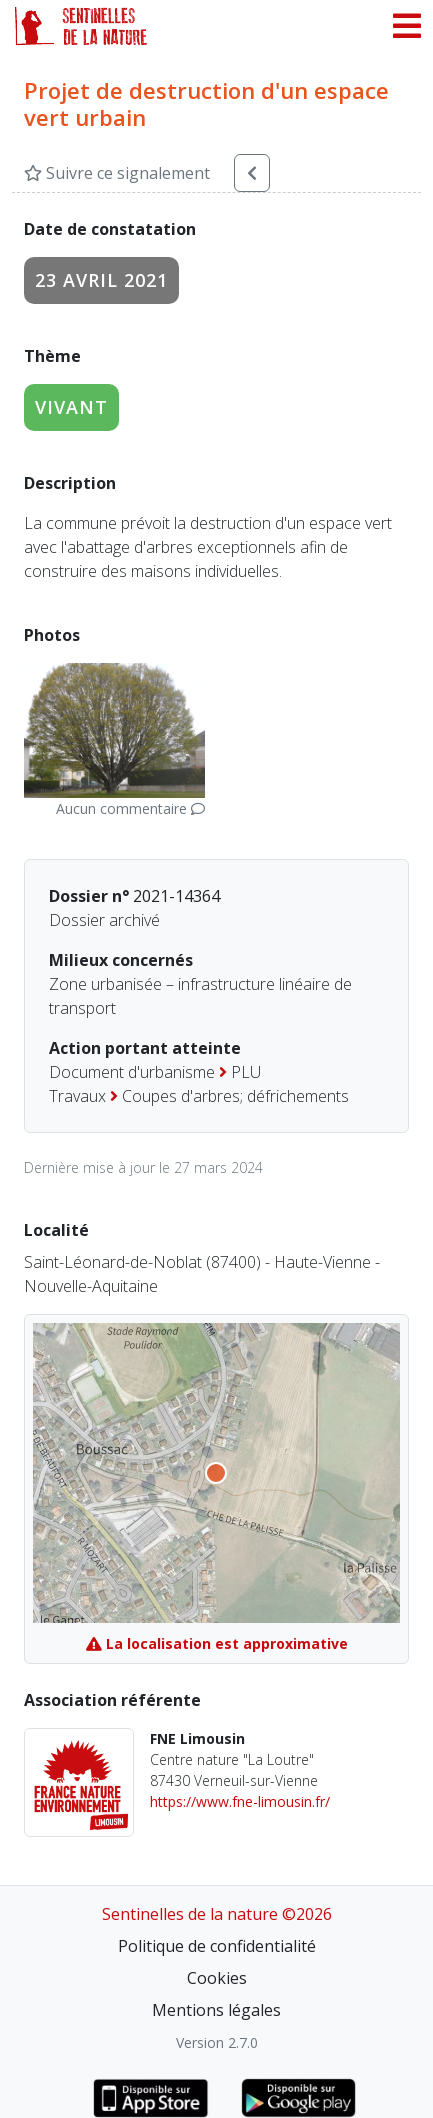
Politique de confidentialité (217, 1946)
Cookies (217, 1978)
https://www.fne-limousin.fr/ (240, 1801)
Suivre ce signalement (117, 173)
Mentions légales (216, 2010)
